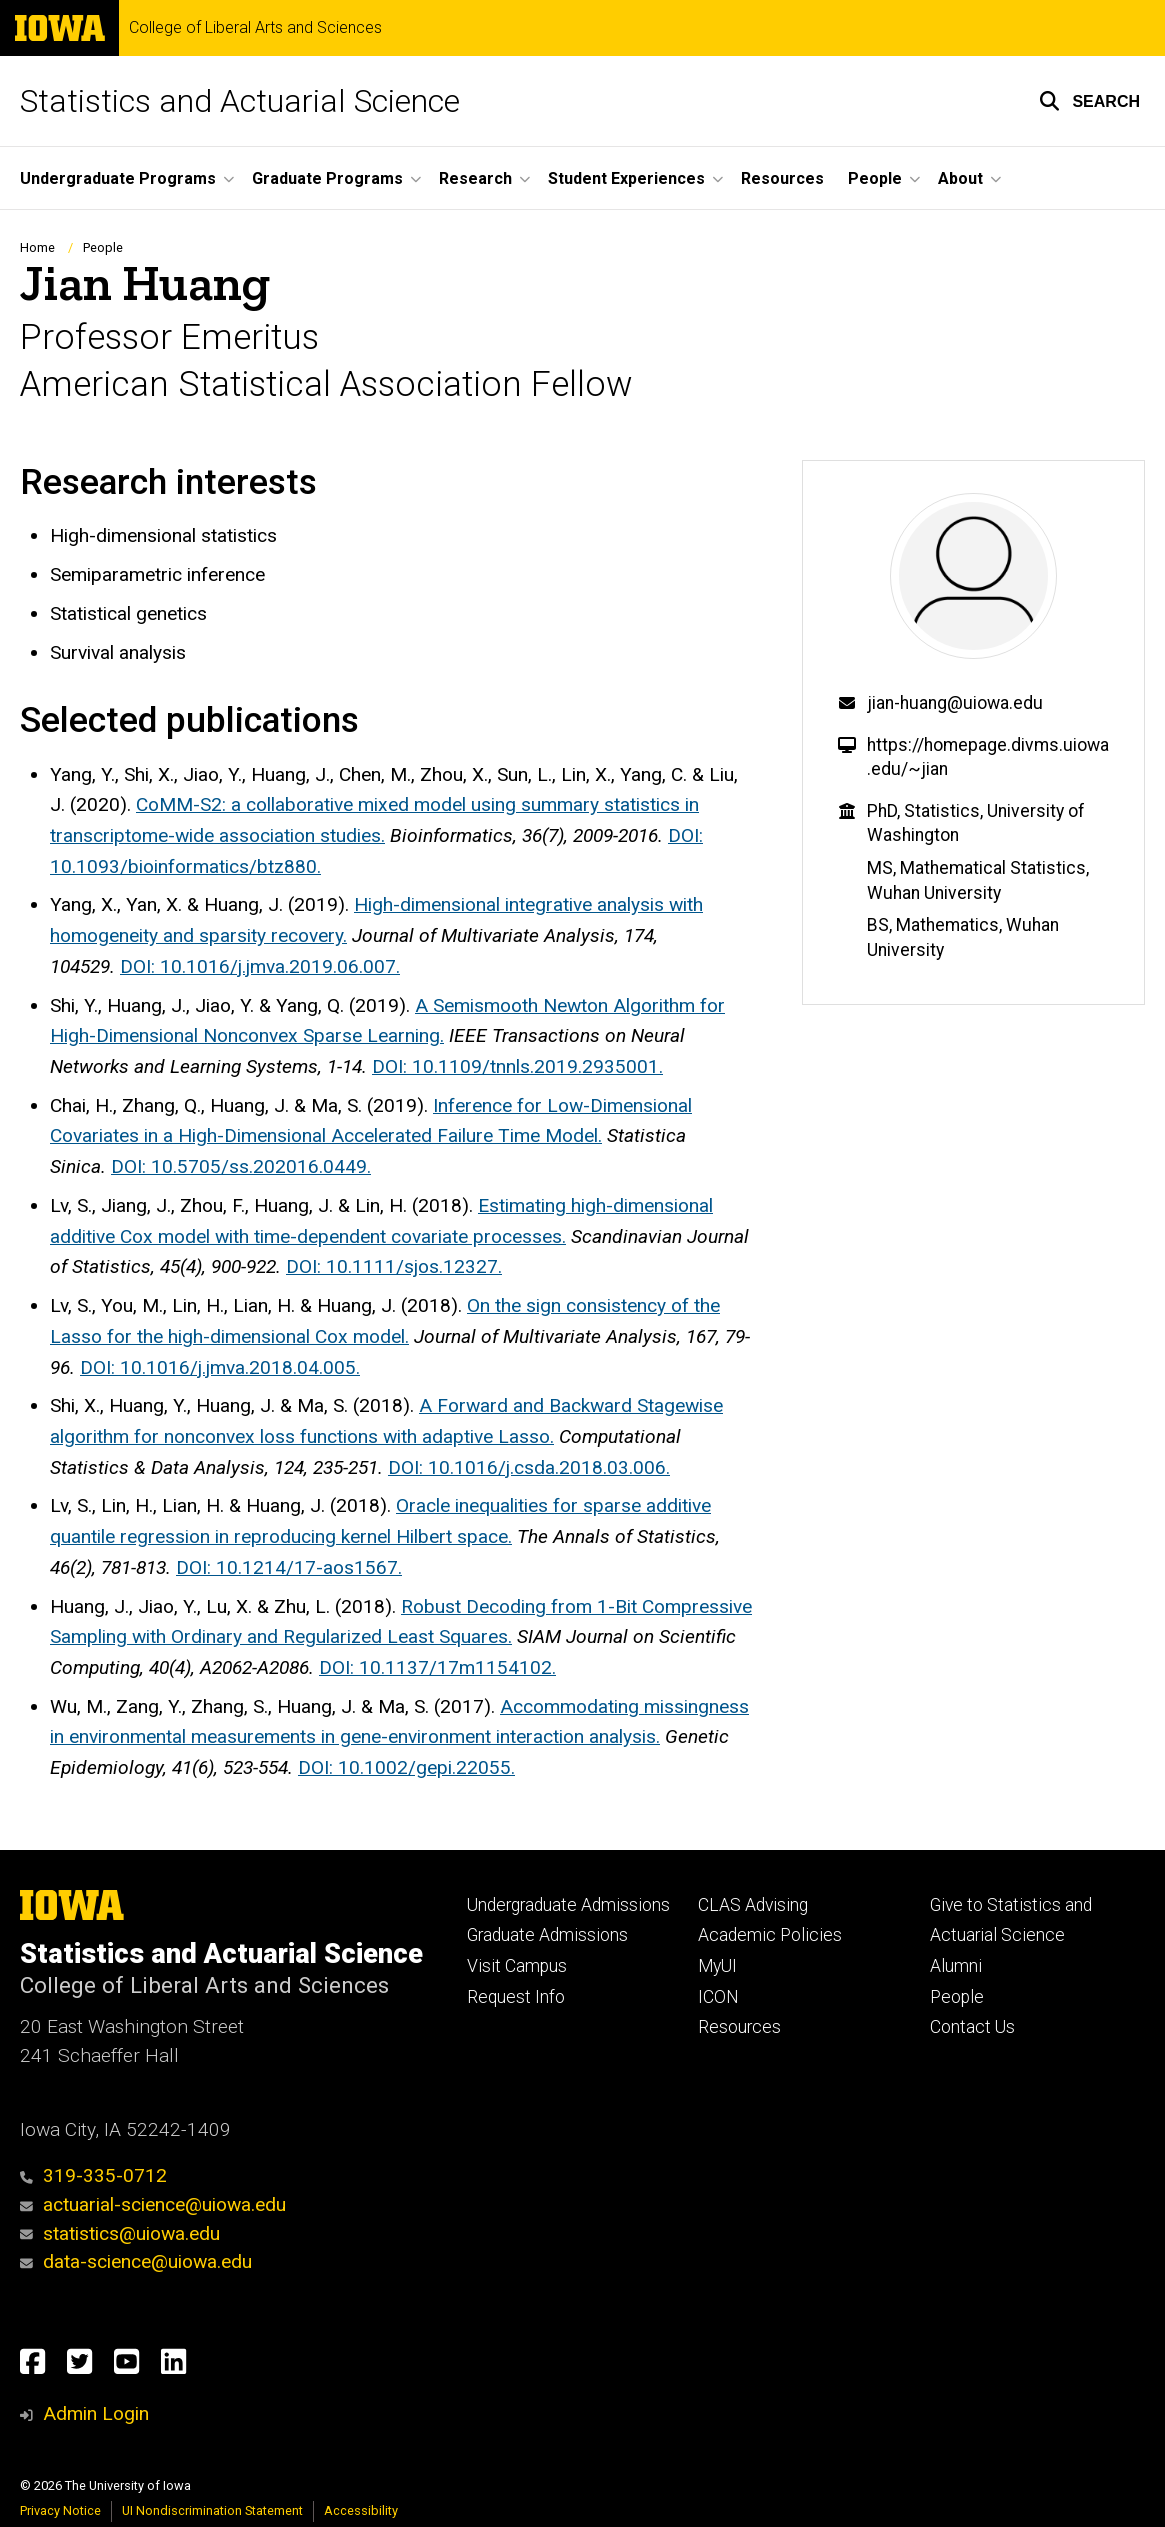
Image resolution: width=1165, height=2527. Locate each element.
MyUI (717, 1966)
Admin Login (96, 2413)
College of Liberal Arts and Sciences (255, 28)
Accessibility (361, 2510)
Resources (739, 2027)
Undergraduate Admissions (568, 1905)
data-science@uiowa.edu (147, 2261)
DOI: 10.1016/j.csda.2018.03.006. (529, 1467)
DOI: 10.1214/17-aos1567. (289, 1567)
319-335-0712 (93, 2175)
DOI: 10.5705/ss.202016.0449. (241, 1166)
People (103, 247)
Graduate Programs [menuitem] (327, 178)
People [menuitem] (875, 178)
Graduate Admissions (547, 1935)
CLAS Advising (753, 1905)
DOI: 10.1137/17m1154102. (437, 1667)
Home (37, 247)
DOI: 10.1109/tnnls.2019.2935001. (517, 1066)
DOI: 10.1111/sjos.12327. (394, 1266)
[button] (1089, 101)
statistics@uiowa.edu (120, 2233)
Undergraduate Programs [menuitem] (118, 178)
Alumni (956, 1966)
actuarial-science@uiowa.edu (153, 2204)
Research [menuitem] (475, 178)
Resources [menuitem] (782, 178)
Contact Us (972, 2027)
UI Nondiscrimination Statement (212, 2510)
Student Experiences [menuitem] (626, 178)
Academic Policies (770, 1935)
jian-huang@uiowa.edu (955, 703)
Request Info (516, 1997)
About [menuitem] (960, 178)
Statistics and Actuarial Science (240, 101)
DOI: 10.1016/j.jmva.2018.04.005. (220, 1367)
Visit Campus (517, 1966)
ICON (718, 1997)
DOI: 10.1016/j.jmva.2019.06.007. (260, 966)
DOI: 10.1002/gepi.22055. (406, 1767)
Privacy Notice (60, 2510)
